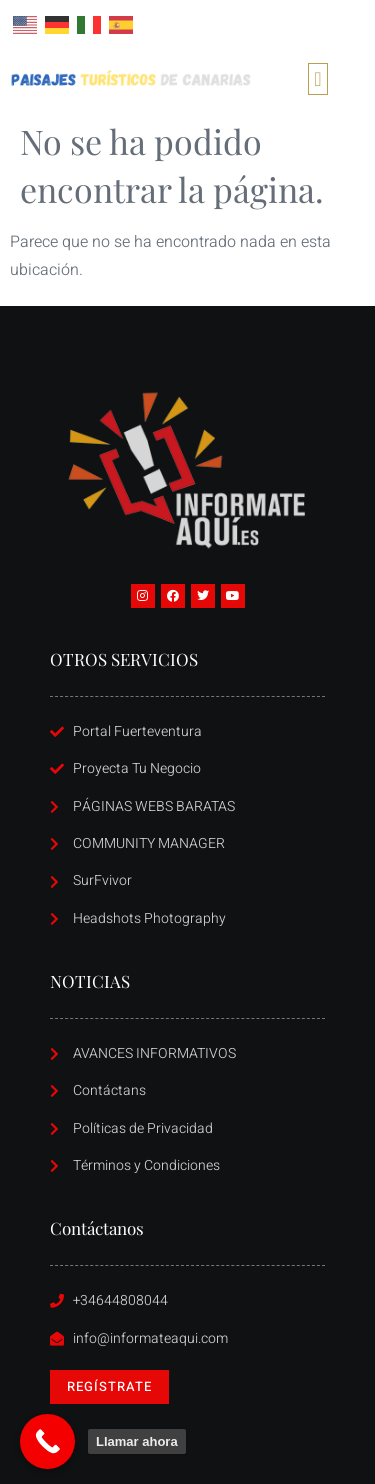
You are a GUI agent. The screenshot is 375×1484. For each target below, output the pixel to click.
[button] (317, 79)
